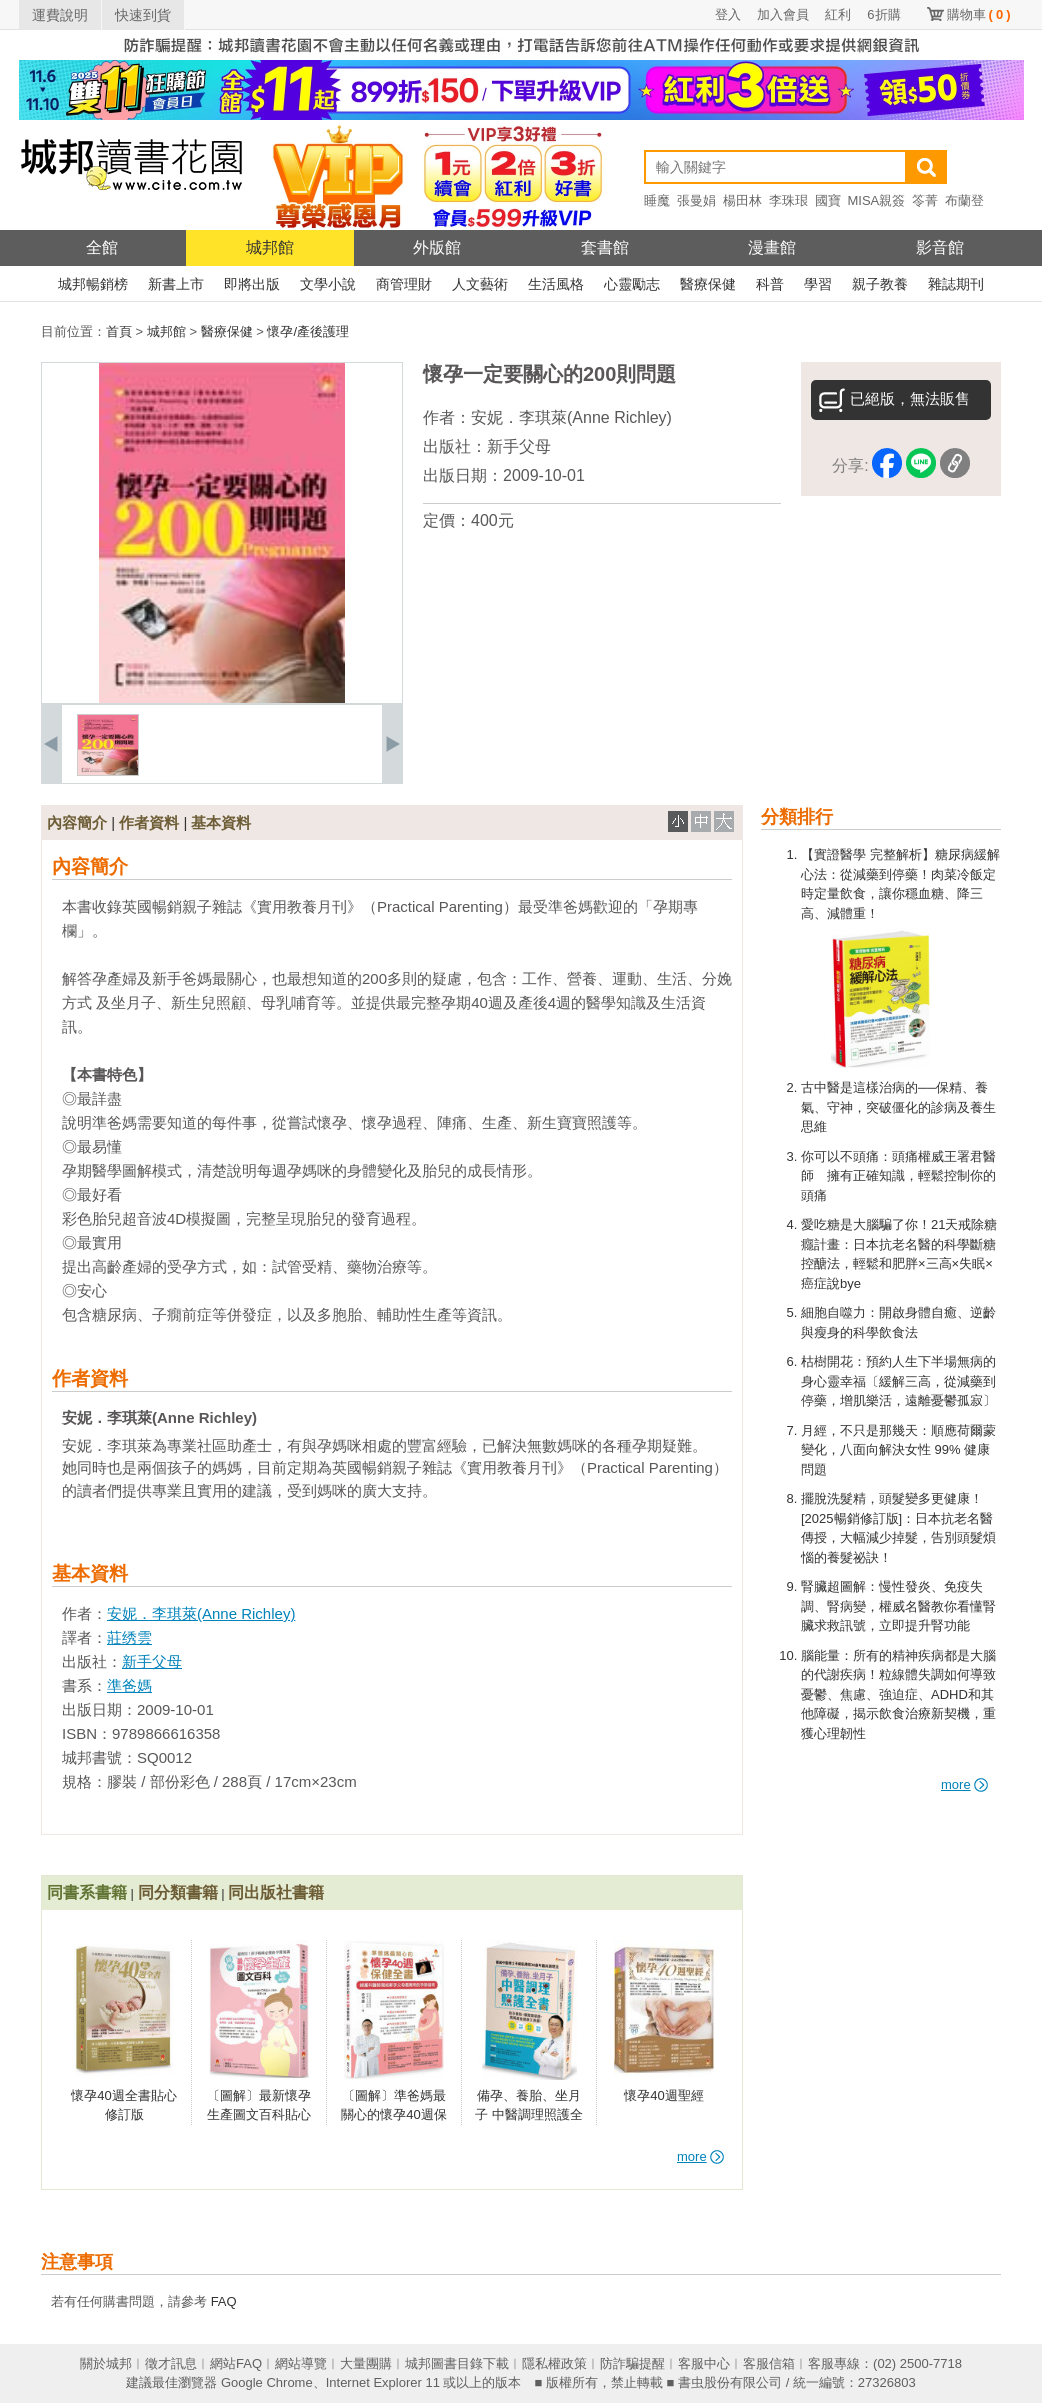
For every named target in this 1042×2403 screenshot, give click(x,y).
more (964, 1784)
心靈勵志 (632, 284)
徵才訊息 (171, 2363)
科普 (770, 284)
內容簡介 (77, 822)
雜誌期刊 (956, 284)
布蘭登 (964, 200)
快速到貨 (143, 15)
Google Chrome (267, 2382)
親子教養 (880, 284)
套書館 (605, 247)
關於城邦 (106, 2363)
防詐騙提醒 (632, 2363)
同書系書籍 (87, 1892)
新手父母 (519, 446)
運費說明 (60, 15)
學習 (818, 284)
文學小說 (328, 284)
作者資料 (149, 822)
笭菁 (925, 200)
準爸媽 (129, 1685)
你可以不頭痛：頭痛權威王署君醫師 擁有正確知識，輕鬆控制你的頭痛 (898, 1176)
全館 (102, 247)
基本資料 (221, 822)
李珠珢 (788, 200)
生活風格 (556, 284)
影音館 (940, 247)
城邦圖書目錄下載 (457, 2363)
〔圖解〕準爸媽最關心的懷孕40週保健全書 (393, 2115)
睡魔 (657, 200)
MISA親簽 (877, 200)
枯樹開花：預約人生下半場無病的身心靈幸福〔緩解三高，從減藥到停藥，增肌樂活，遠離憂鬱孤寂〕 (898, 1381)
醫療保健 (708, 284)
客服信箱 (769, 2363)
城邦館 (270, 247)
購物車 (979, 14)
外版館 (437, 247)
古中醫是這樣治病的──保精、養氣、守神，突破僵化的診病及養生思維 (898, 1107)
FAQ (224, 2301)
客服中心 (704, 2363)
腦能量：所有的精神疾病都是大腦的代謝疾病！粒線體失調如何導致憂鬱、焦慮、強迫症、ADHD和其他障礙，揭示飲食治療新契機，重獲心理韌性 (898, 1694)
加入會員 (783, 14)
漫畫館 (772, 247)
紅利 (838, 14)
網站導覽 (301, 2363)
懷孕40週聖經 (663, 2095)
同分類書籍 (178, 1892)
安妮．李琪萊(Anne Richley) (571, 417)
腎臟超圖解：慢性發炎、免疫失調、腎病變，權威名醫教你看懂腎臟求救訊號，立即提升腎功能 (898, 1606)
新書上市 (176, 284)
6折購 (883, 14)
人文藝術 (480, 284)
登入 (728, 14)
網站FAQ (236, 2363)
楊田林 (742, 200)
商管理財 (404, 284)
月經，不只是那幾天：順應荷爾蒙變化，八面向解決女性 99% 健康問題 (898, 1450)
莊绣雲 (129, 1637)
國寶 (828, 200)
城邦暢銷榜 (93, 284)
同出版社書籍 (276, 1892)
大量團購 (366, 2363)
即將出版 (252, 284)
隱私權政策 (554, 2363)
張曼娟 (696, 200)
